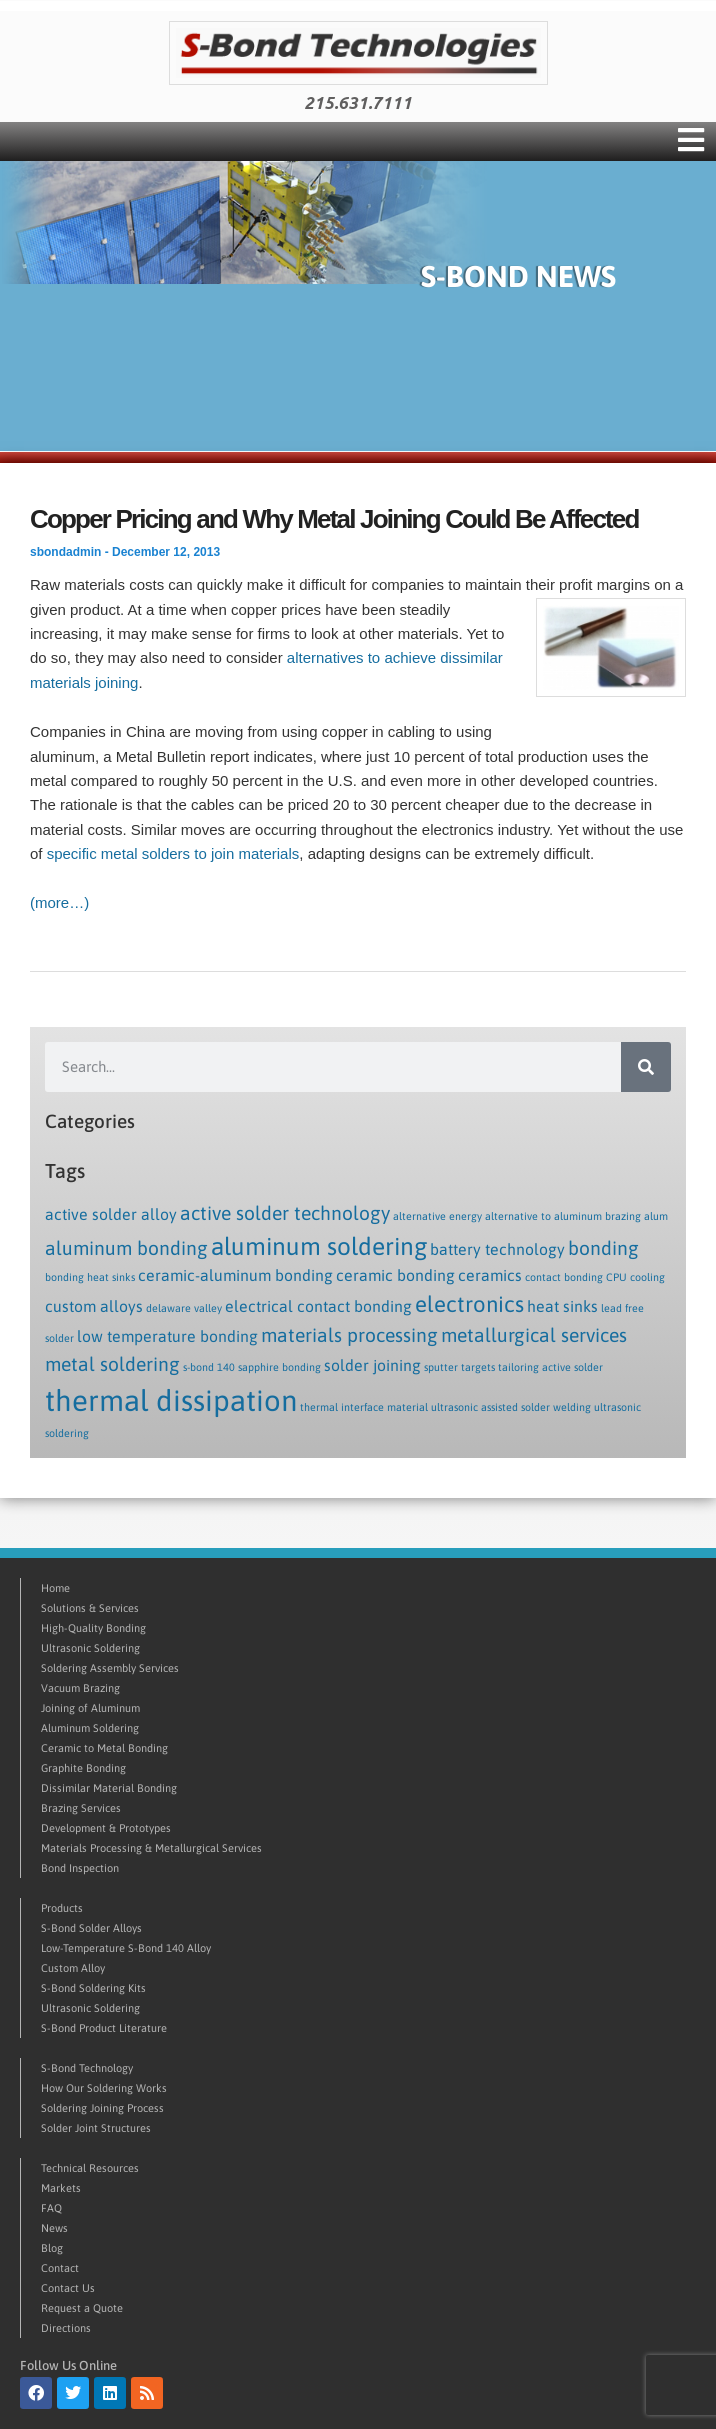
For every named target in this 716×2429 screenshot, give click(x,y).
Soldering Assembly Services (110, 1668)
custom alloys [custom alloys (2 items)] (94, 1306)
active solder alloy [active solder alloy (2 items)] (111, 1214)
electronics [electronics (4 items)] (469, 1304)
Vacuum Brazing (80, 1688)
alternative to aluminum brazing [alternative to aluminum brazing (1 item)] (563, 1216)
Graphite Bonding (83, 1768)
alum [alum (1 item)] (656, 1216)
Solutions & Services (90, 1608)
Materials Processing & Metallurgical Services (151, 1848)
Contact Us (68, 2288)
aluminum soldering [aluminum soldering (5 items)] (319, 1246)
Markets (61, 2188)
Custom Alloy (73, 1968)
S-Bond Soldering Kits (93, 1988)
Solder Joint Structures (96, 2128)
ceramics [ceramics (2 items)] (490, 1275)
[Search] (646, 1067)
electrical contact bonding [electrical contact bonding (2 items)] (318, 1306)
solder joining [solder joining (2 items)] (372, 1365)
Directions (66, 2328)
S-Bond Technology (87, 2068)
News (54, 2228)
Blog (52, 2248)
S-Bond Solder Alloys (91, 1928)
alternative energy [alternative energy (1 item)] (437, 1216)
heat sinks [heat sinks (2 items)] (562, 1306)
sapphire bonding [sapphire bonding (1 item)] (279, 1367)
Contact (60, 2268)
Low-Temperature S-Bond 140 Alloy (126, 1948)
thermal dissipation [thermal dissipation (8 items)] (171, 1400)
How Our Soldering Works (104, 2088)
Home (55, 1588)
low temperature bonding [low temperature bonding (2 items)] (167, 1336)
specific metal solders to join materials (173, 853)
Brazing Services (81, 1808)
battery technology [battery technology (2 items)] (497, 1249)
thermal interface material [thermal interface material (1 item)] (364, 1407)
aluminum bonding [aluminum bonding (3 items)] (126, 1248)
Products (62, 1908)
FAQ (51, 2208)
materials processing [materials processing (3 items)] (349, 1335)
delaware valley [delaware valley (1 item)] (184, 1308)
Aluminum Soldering (90, 1728)
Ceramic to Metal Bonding (104, 1748)
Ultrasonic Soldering (90, 1648)
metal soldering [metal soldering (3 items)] (112, 1364)
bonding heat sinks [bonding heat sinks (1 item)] (90, 1277)
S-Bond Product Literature (104, 2028)
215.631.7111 (358, 103)
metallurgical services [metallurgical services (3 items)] (534, 1335)
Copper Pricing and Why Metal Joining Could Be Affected (334, 519)
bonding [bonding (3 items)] (603, 1248)
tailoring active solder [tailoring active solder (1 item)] (550, 1367)
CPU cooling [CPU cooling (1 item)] (635, 1277)
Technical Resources (90, 2168)
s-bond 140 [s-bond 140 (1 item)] (209, 1367)
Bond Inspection (80, 1868)
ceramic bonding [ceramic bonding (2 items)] (395, 1275)
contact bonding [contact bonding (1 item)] (564, 1277)
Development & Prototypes (106, 1828)
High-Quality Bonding (93, 1628)
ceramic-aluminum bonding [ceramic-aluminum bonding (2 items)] (235, 1275)
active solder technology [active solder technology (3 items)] (285, 1213)
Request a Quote (82, 2308)
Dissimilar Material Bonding (109, 1788)
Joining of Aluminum (90, 1708)
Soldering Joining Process (102, 2108)
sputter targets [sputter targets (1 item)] (459, 1367)
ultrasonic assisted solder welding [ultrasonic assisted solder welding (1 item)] (511, 1407)
